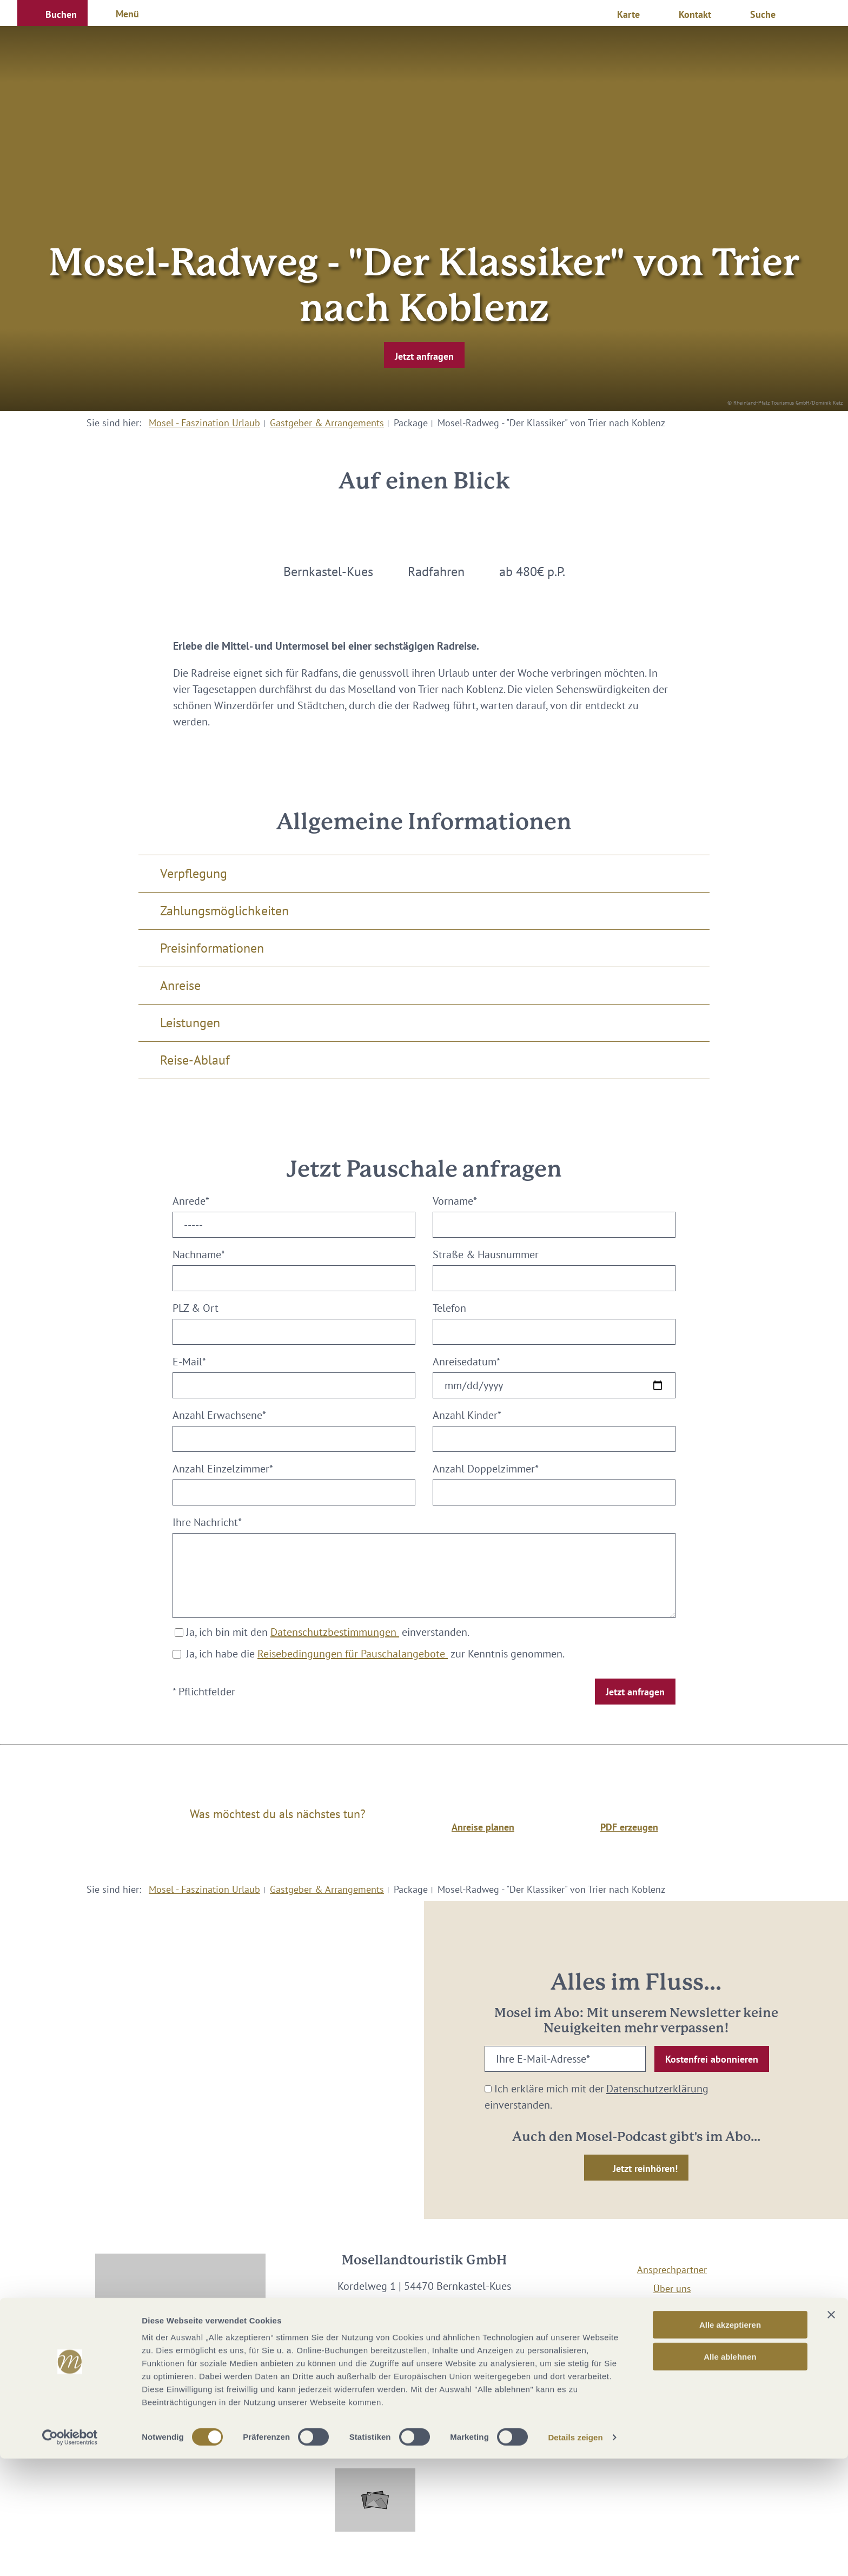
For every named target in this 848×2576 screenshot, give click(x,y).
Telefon (449, 1308)
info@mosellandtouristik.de (424, 2318)
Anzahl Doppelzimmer (486, 1469)
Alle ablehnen (730, 2474)
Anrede (191, 1201)
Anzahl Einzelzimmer (223, 1469)
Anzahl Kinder (467, 1415)
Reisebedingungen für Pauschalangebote (352, 1654)
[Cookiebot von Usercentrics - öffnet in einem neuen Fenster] (70, 2555)
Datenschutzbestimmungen (334, 1632)
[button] (52, 13)
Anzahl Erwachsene (219, 1415)
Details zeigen (575, 2554)
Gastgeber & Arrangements (327, 423)
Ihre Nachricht (207, 1522)
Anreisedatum (466, 1362)
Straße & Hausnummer (486, 1254)
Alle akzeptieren (730, 2442)
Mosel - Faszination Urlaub (204, 423)
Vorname (455, 1201)
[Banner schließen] (831, 2432)
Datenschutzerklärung (657, 2089)
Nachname (199, 1254)
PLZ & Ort (195, 1308)
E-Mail (189, 1362)
